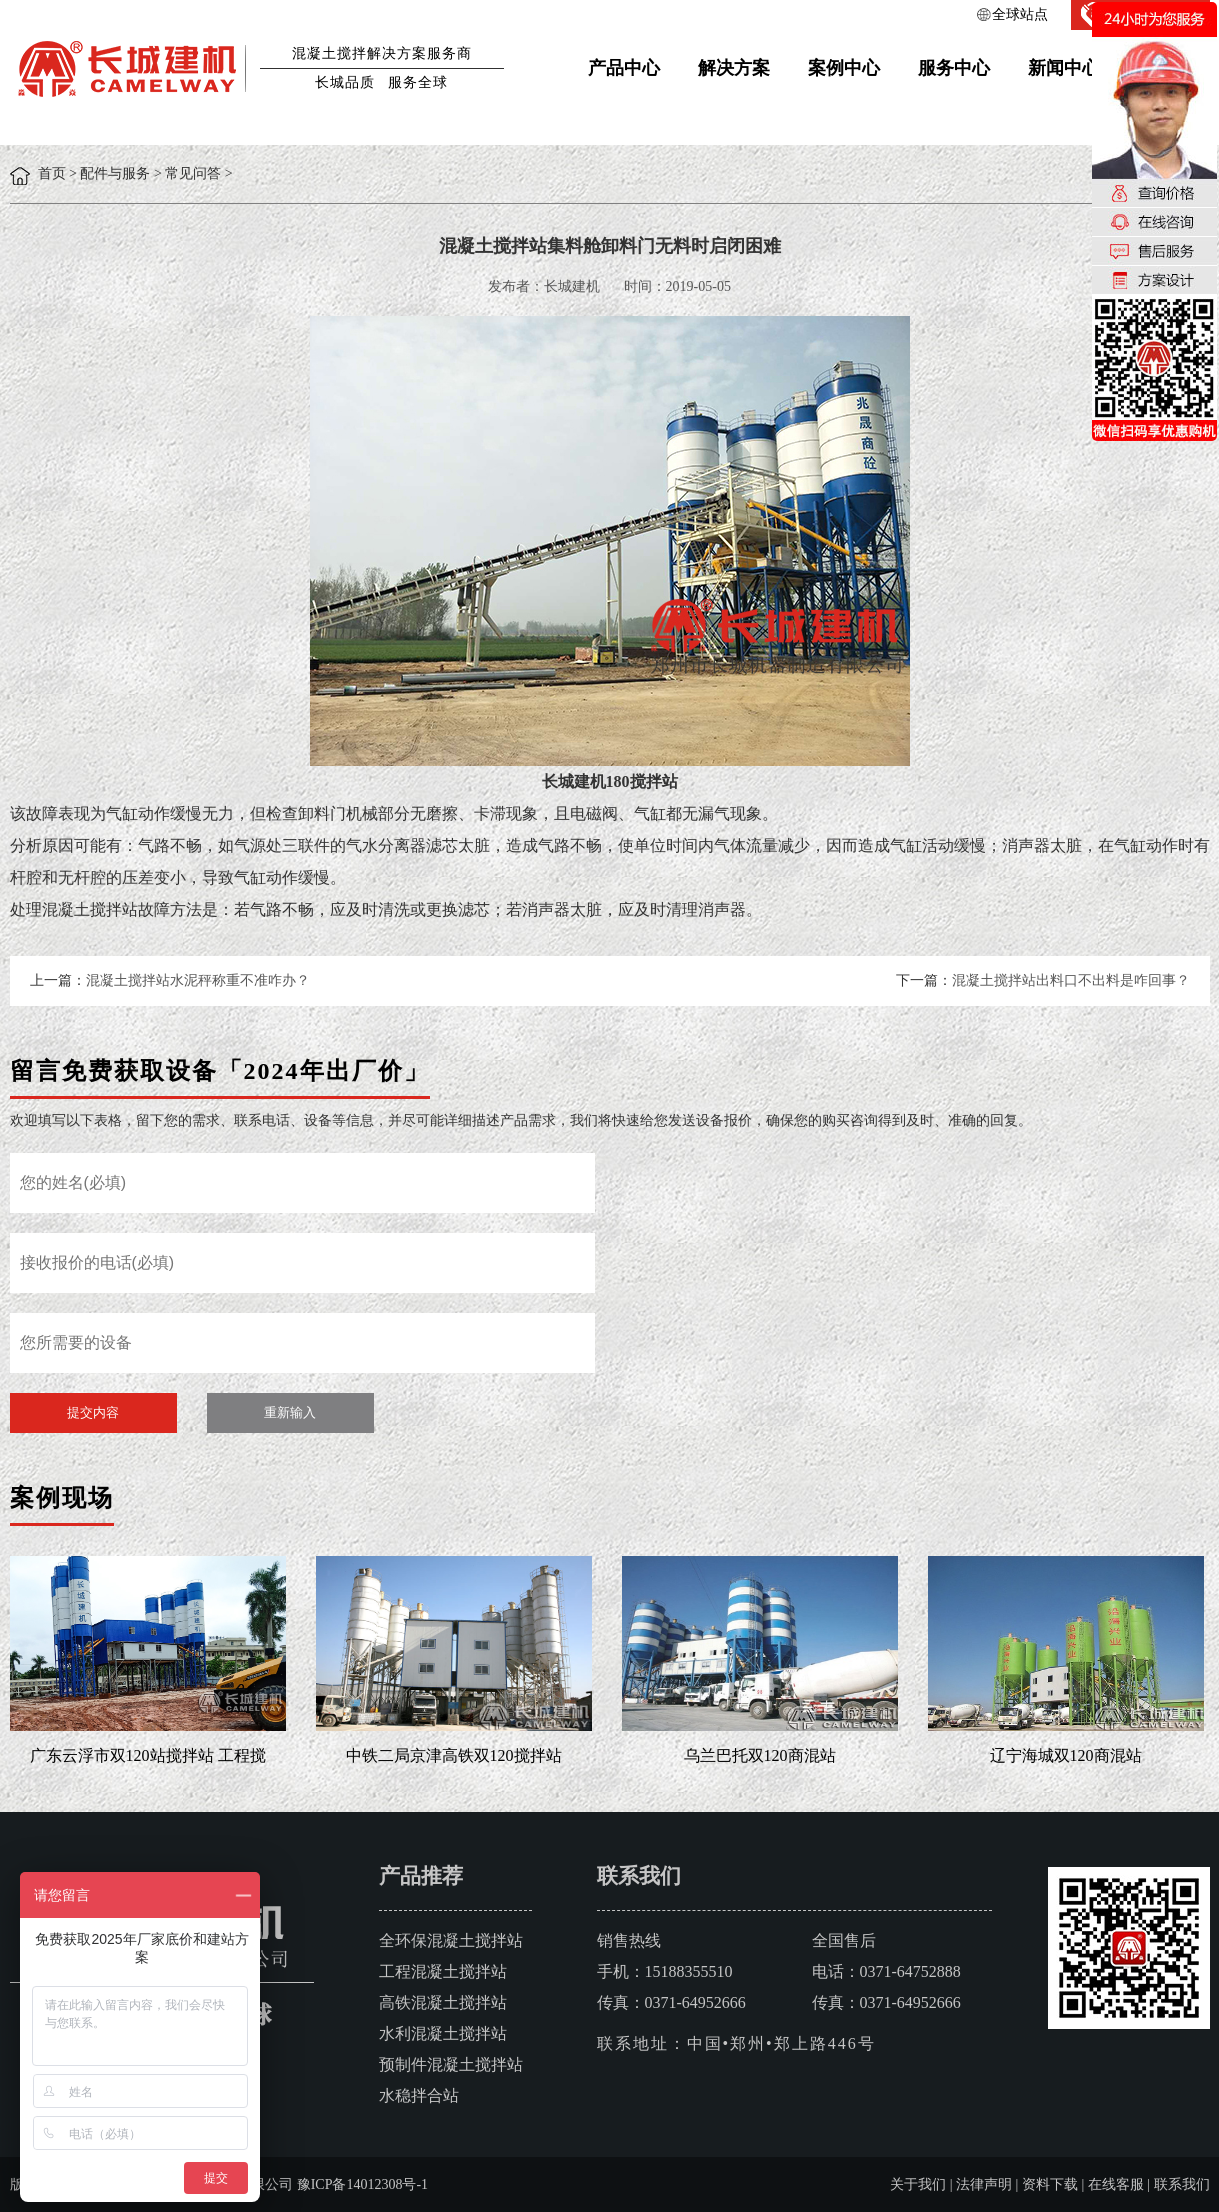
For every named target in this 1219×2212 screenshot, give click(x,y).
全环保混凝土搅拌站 (451, 1940)
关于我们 (918, 2184)
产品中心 (624, 68)
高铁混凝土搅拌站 (443, 2002)
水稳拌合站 (419, 2095)
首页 (52, 173)
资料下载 (1050, 2184)
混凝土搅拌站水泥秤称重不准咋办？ (198, 980)
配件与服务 (115, 173)
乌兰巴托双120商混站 (760, 1755)
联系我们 (1182, 2184)
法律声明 (984, 2184)
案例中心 (844, 68)
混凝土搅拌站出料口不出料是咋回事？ (1071, 980)
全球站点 (1020, 14)
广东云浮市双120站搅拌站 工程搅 (148, 1755)
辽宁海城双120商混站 (1066, 1755)
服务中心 (954, 68)
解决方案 (734, 68)
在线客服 (1116, 2184)
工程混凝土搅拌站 (443, 1971)
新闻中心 (1064, 68)
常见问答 (193, 173)
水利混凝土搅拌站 (443, 2033)
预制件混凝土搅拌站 (451, 2064)
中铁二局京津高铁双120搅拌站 (454, 1755)
